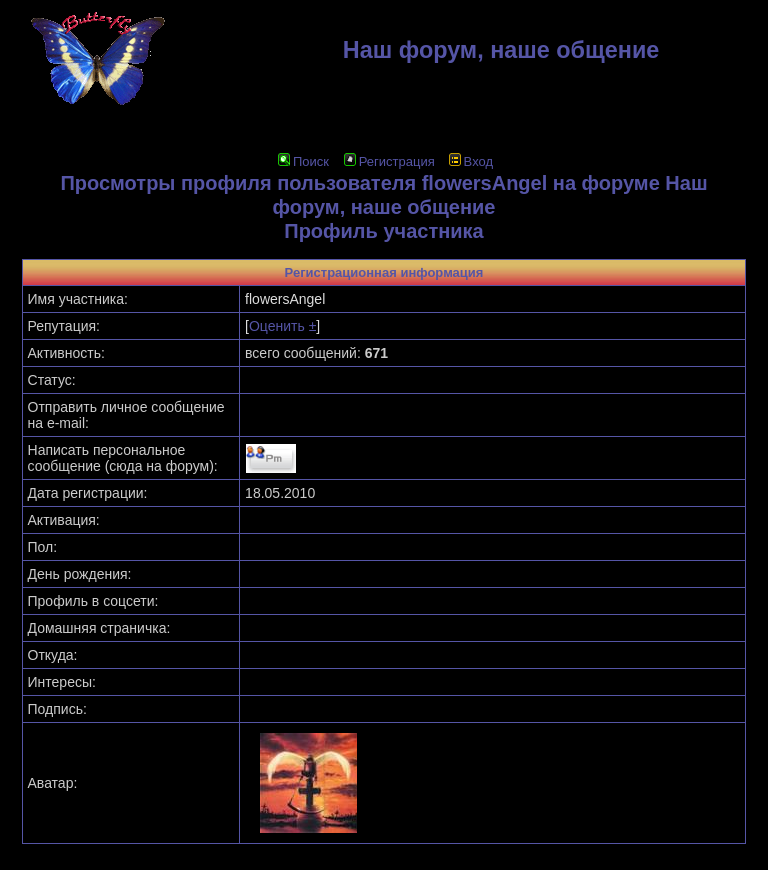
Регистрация (389, 161)
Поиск (303, 161)
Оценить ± (282, 326)
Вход (471, 161)
